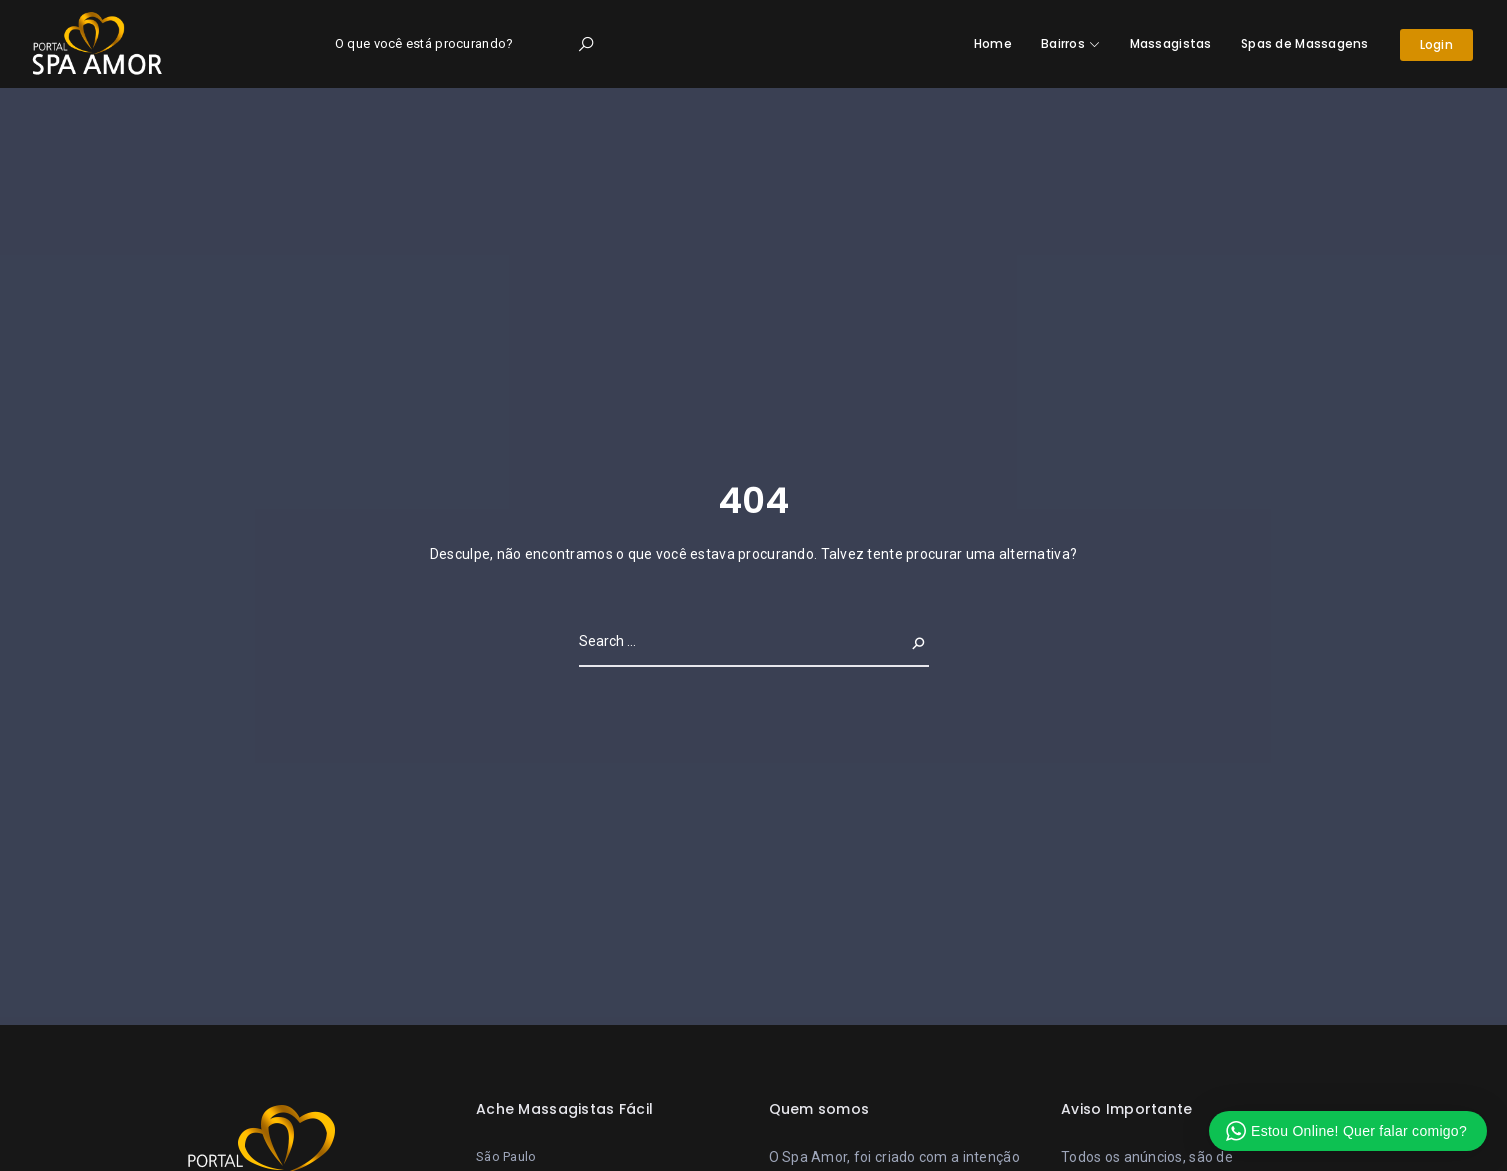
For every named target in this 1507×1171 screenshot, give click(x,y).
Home (993, 43)
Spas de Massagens (1305, 43)
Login (1436, 44)
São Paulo (506, 1156)
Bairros (1063, 43)
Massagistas (1171, 43)
